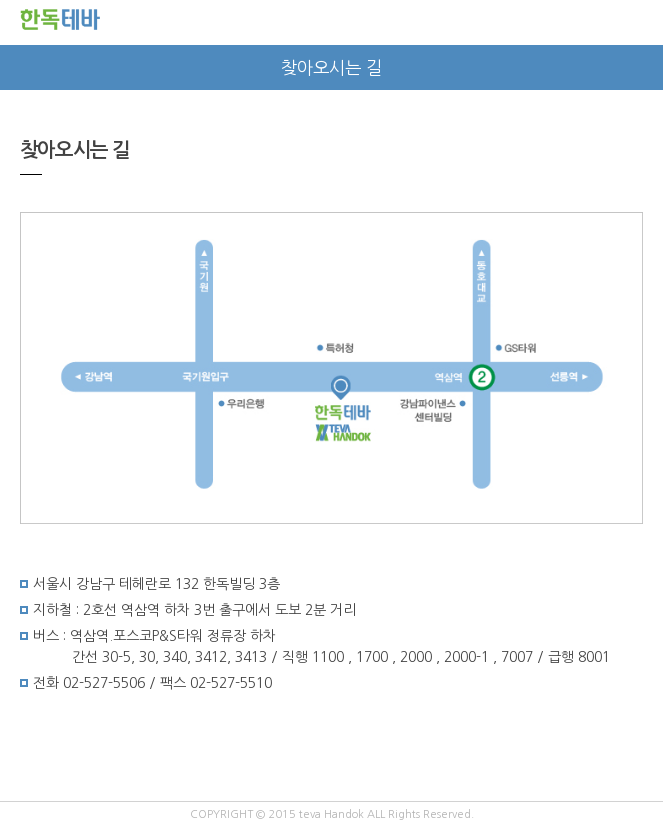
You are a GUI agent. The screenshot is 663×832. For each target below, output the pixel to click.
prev (22, 67)
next (640, 67)
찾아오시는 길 (331, 68)
